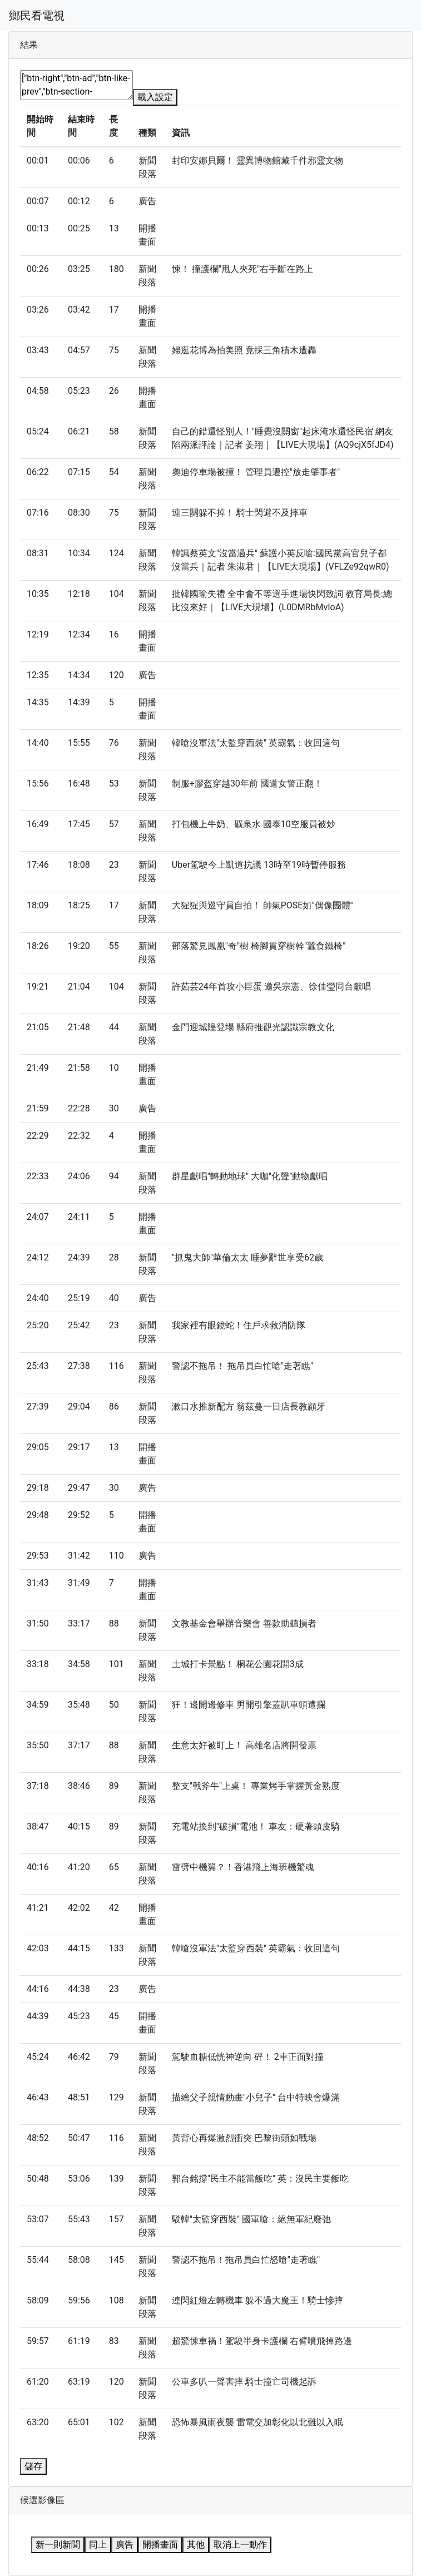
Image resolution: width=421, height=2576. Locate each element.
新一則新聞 (58, 2544)
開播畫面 (160, 2544)
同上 (98, 2544)
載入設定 (155, 97)
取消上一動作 (240, 2544)
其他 (196, 2544)
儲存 (33, 2466)
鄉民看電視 (37, 15)
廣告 (124, 2544)
